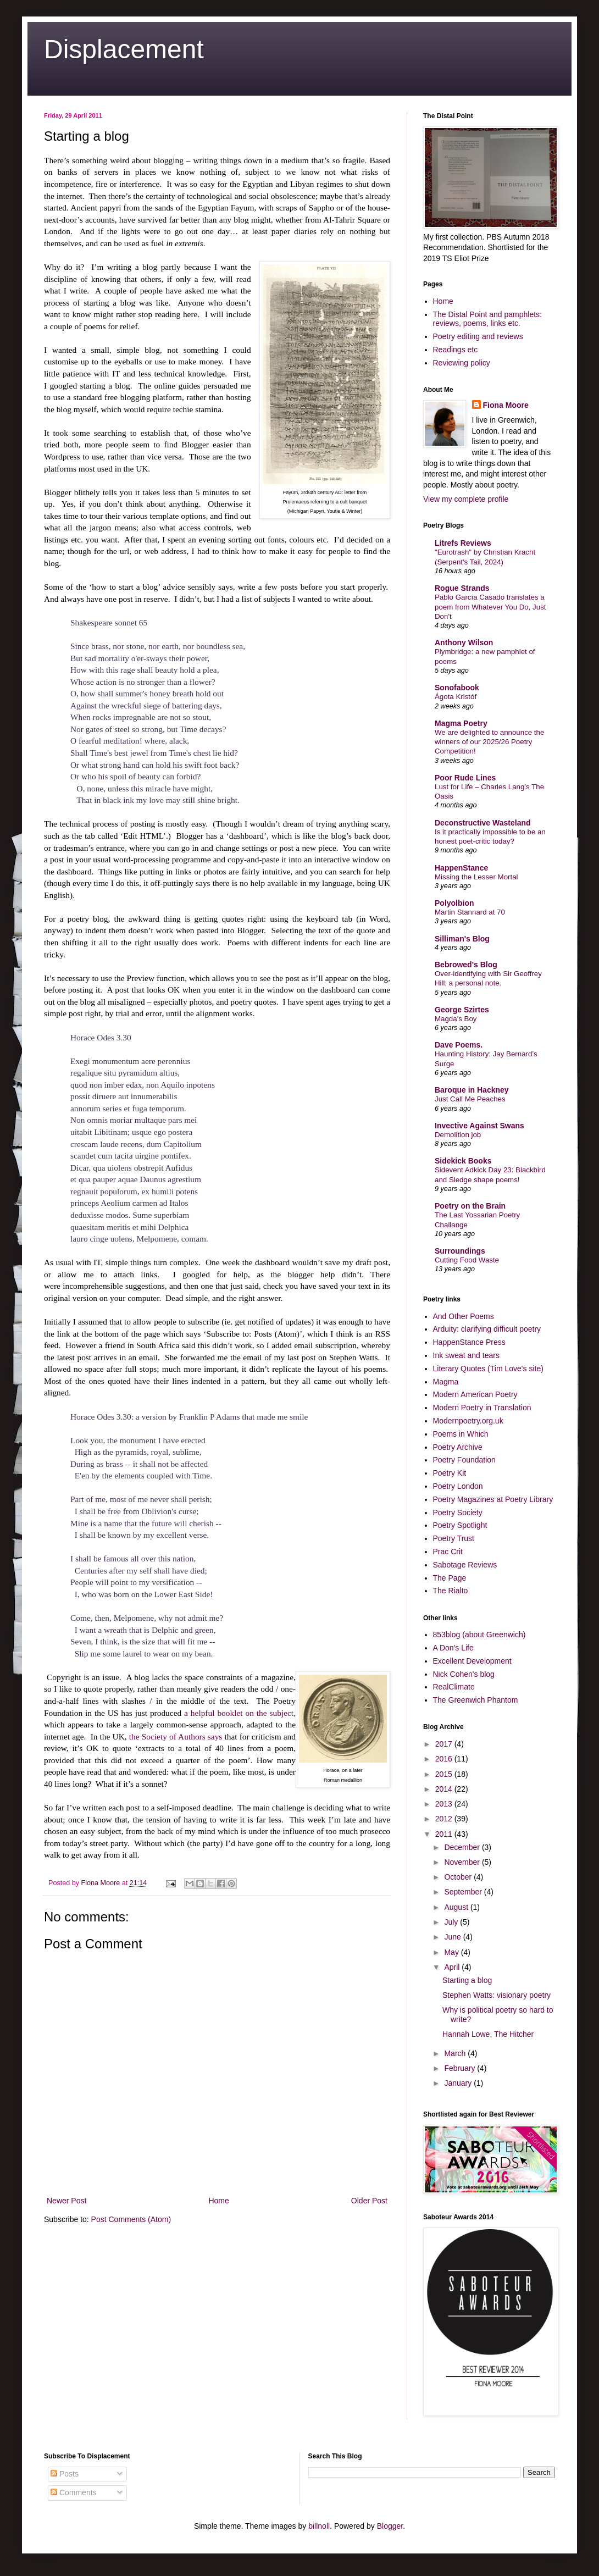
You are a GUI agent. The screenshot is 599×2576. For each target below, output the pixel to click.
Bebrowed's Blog (466, 964)
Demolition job (458, 1135)
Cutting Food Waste (467, 1260)
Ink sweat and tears (466, 1355)
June (453, 1936)
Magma (446, 1381)
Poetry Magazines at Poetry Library (493, 1499)
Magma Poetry (461, 723)
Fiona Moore (506, 405)
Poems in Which (461, 1434)
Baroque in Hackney (472, 1089)
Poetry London (458, 1486)
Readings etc (455, 349)
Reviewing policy (461, 362)
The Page (450, 1578)
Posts (65, 2473)
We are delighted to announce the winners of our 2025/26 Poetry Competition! (489, 742)
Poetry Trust (453, 1538)
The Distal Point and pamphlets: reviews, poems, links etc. (487, 319)
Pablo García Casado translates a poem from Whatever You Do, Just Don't (490, 607)
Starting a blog (467, 1980)
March (456, 2053)
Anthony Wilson (464, 642)
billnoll (319, 2526)
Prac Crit (448, 1551)
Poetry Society (457, 1512)
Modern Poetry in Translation (482, 1407)
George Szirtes (462, 1009)
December (462, 1847)
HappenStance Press (469, 1342)
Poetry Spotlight (460, 1525)
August (457, 1907)
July (452, 1922)
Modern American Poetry (475, 1394)
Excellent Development (472, 1661)
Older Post (369, 2200)
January (459, 2083)
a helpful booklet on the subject (238, 1713)
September (464, 1891)
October (459, 1877)
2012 (444, 1818)
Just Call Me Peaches (470, 1099)
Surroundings (460, 1251)
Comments (74, 2492)
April (453, 1967)
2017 (444, 1744)
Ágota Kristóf (455, 697)
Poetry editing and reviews (478, 336)
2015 (444, 1774)
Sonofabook (457, 687)
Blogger (390, 2526)
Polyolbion (454, 903)
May (452, 1952)
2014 (444, 1789)
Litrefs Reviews (463, 543)
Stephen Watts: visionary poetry (496, 1995)
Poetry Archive (457, 1447)
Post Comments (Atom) (131, 2219)
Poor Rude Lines (465, 777)
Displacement (124, 49)
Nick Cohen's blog (464, 1674)
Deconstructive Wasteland (483, 822)
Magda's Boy (455, 1019)
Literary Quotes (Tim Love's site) (488, 1368)
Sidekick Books (463, 1160)
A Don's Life (453, 1647)
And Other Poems (463, 1316)
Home (218, 2200)
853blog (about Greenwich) (479, 1634)
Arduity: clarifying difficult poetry (487, 1329)
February (460, 2068)
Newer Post (66, 2200)
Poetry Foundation (464, 1459)
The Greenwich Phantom (475, 1700)
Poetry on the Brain (470, 1205)
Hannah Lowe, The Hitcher (488, 2034)
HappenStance (461, 867)
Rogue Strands (462, 588)
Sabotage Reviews (465, 1564)
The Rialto (450, 1590)
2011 (444, 1834)
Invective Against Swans (479, 1125)
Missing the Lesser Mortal (476, 877)
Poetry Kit (450, 1473)
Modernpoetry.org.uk (468, 1420)
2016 (444, 1758)
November (462, 1862)
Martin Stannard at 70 (470, 912)
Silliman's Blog (462, 938)
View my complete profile (465, 499)
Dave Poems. (458, 1044)
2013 (444, 1803)
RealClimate (454, 1686)
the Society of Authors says (176, 1736)
